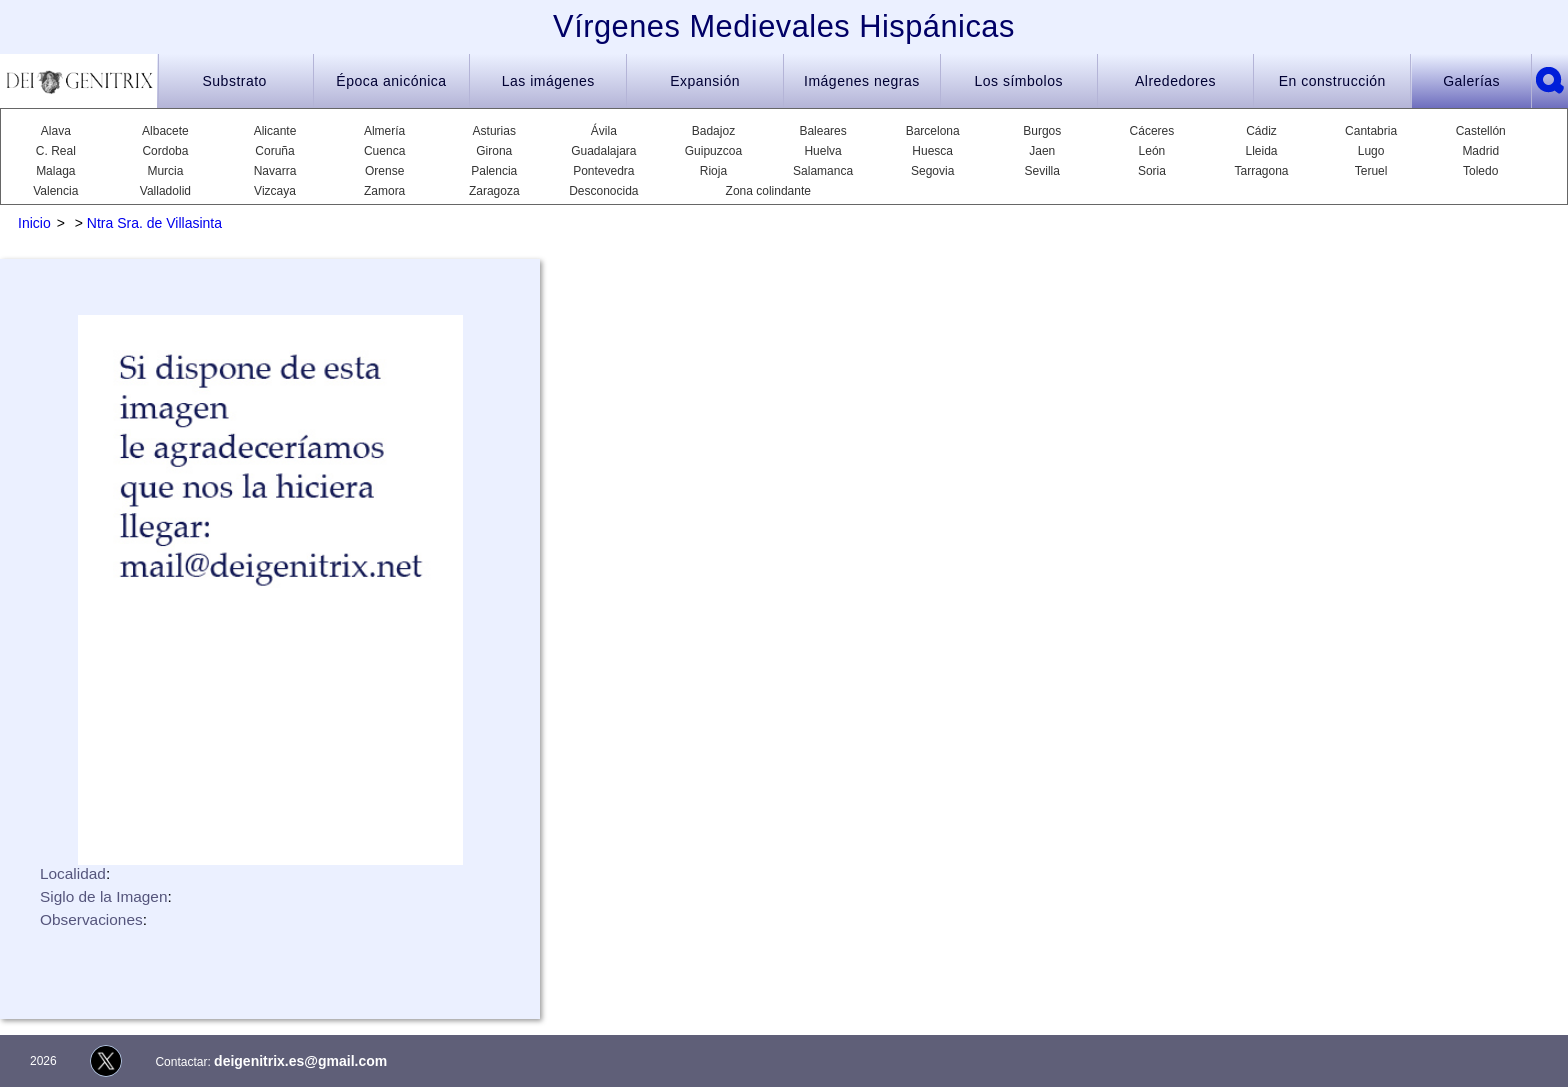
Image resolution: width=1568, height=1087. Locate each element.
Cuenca (384, 151)
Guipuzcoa (713, 151)
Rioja (713, 171)
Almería (384, 131)
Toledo (1480, 171)
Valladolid (165, 191)
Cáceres (1152, 131)
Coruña (274, 151)
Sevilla (1042, 171)
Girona (494, 151)
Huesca (932, 151)
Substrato (234, 81)
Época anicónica (391, 81)
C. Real (56, 151)
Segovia (932, 171)
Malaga (55, 171)
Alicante (275, 131)
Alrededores (1175, 81)
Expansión (705, 81)
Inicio (34, 223)
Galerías (1471, 81)
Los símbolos (1018, 81)
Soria (1152, 171)
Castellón (1481, 131)
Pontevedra (603, 171)
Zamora (384, 191)
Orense (384, 171)
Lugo (1371, 151)
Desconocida (603, 191)
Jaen (1042, 151)
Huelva (822, 151)
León (1152, 151)
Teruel (1371, 171)
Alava (56, 131)
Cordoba (165, 151)
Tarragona (1261, 171)
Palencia (494, 171)
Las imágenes (548, 81)
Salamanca (823, 171)
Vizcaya (275, 191)
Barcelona (933, 131)
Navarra (275, 171)
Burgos (1042, 131)
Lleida (1261, 151)
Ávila (604, 131)
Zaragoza (494, 191)
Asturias (494, 131)
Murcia (165, 171)
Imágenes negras (862, 81)
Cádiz (1261, 131)
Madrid (1480, 151)
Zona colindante (768, 191)
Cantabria (1371, 131)
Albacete (165, 131)
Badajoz (713, 131)
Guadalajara (603, 151)
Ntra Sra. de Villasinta (154, 223)
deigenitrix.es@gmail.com (300, 1061)
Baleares (822, 131)
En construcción (1332, 81)
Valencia (55, 191)
